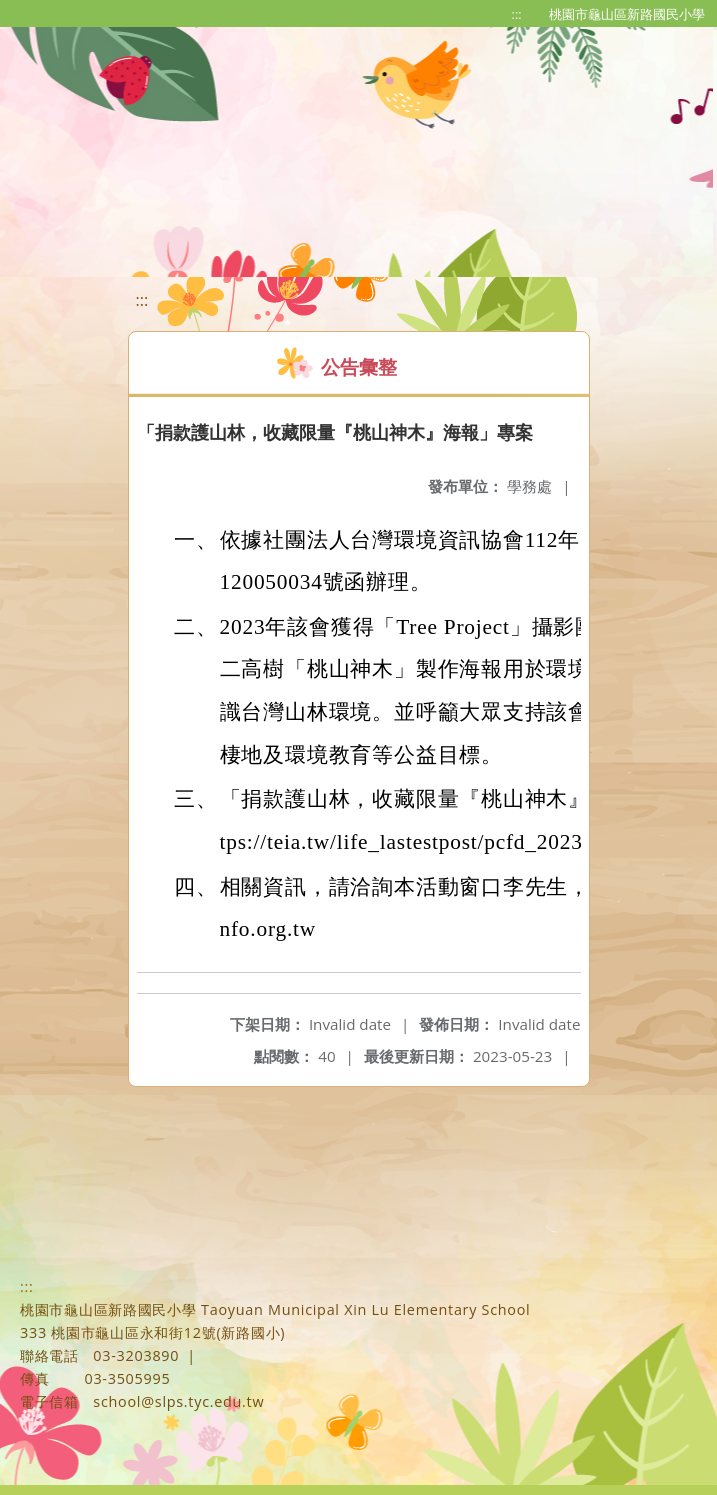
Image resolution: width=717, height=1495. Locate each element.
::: (517, 14)
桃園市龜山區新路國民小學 (627, 14)
